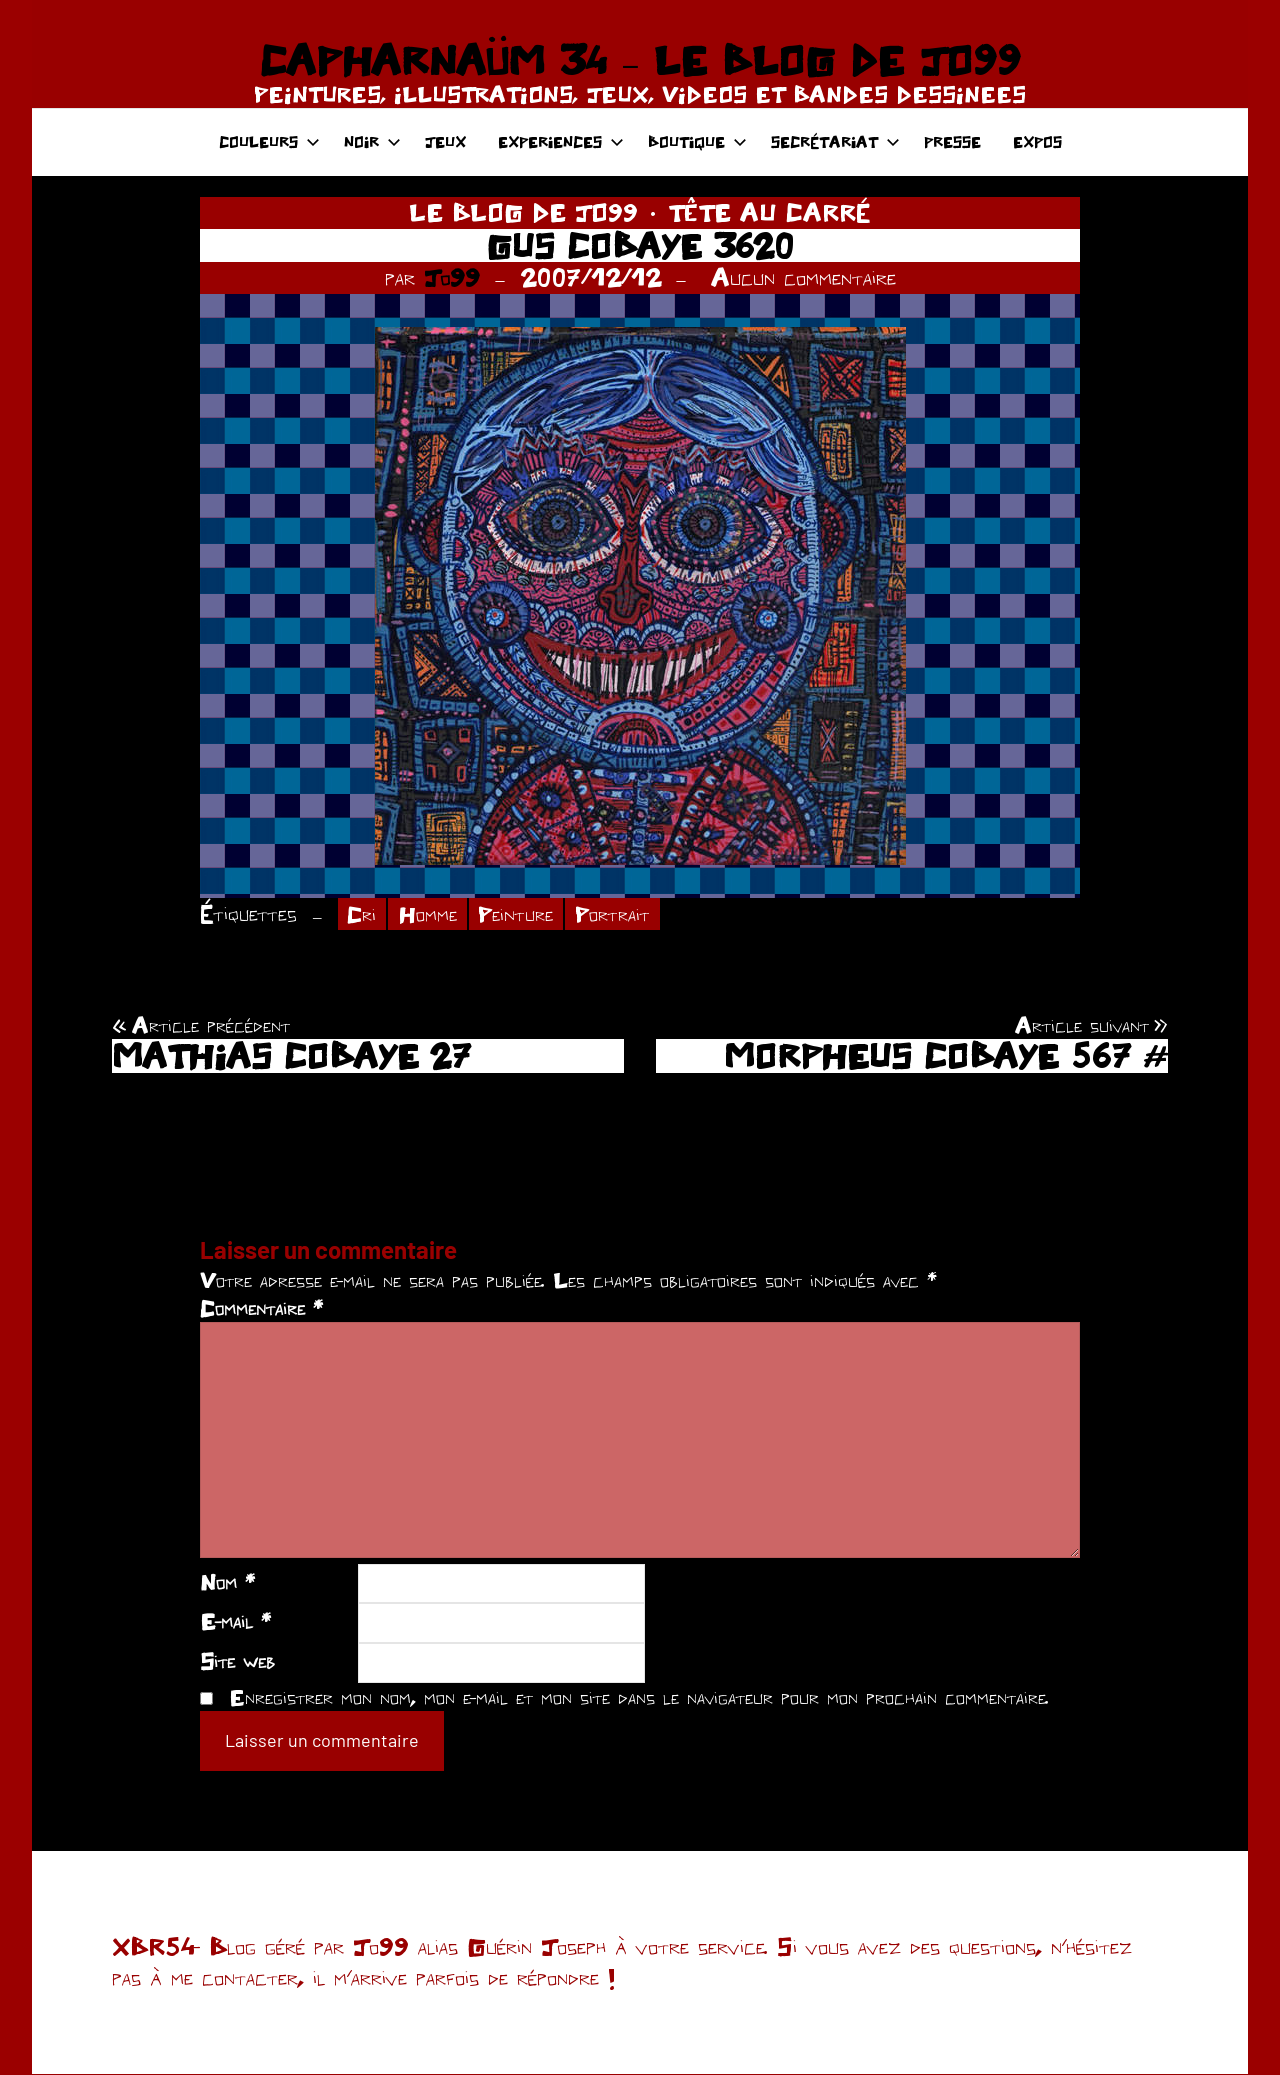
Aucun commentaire (803, 277)
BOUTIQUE (697, 141)
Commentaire (261, 1309)
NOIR (372, 141)
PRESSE (952, 141)
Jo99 (452, 277)
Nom (227, 1583)
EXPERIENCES (561, 141)
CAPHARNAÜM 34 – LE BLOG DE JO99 (639, 60)
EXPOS (1037, 141)
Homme (431, 914)
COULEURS (269, 141)
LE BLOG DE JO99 (523, 212)
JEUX (445, 141)
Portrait (624, 914)
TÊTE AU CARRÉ (769, 212)
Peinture (523, 914)
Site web (237, 1662)
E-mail (235, 1622)
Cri (363, 914)
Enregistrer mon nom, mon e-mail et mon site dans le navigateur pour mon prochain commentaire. (639, 1698)
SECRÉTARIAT (835, 141)
